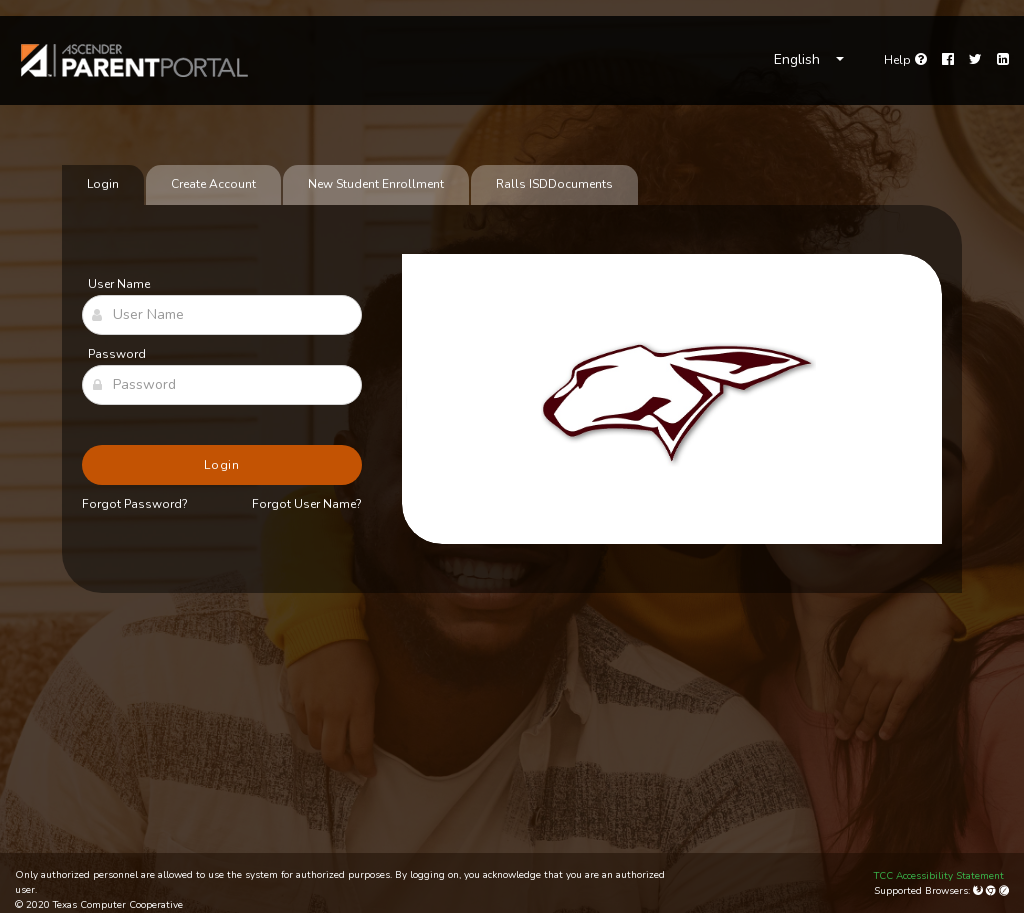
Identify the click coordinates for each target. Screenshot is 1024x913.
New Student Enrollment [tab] (376, 184)
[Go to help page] (905, 60)
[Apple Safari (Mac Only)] (1004, 891)
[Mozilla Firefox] (979, 891)
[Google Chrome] (992, 891)
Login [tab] (103, 184)
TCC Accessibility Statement (939, 876)
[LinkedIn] (1003, 60)
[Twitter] (975, 60)
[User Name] (222, 315)
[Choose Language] (809, 60)
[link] (135, 60)
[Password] (222, 385)
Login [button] (222, 465)
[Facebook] (948, 60)
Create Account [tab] (213, 184)
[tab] (554, 185)
